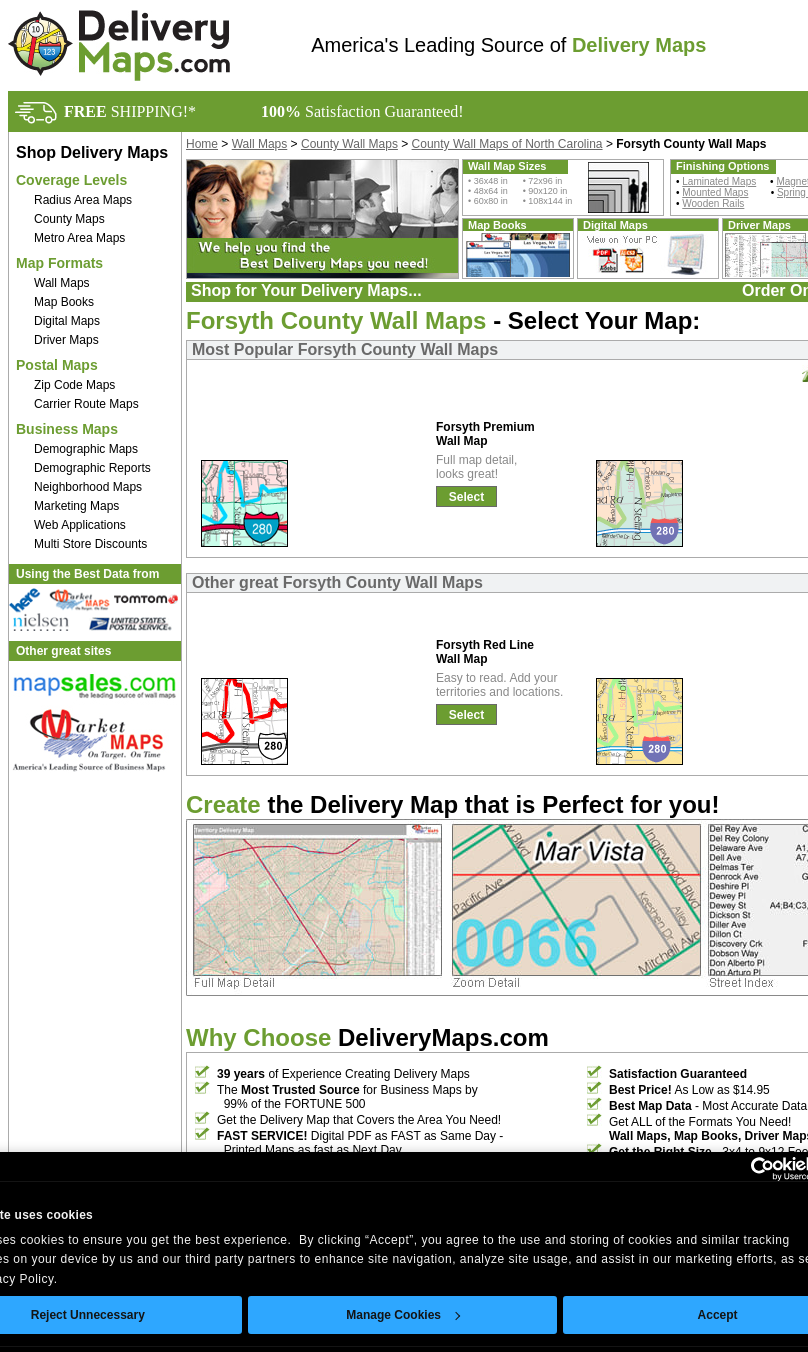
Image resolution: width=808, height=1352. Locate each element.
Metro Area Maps (79, 238)
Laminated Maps (719, 181)
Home (202, 144)
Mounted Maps (715, 192)
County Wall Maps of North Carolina (507, 144)
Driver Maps (66, 340)
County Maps (69, 219)
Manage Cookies (403, 1315)
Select (466, 497)
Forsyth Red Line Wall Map (485, 652)
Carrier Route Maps (86, 404)
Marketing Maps (76, 506)
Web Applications (80, 525)
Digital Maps (67, 321)
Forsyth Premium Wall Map (485, 434)
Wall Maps (62, 283)
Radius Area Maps (83, 200)
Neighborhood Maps (88, 487)
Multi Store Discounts (90, 544)
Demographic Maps (86, 449)
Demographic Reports (92, 468)
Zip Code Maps (74, 385)
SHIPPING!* (130, 111)
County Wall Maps (349, 144)
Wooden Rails (713, 203)
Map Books (64, 302)
